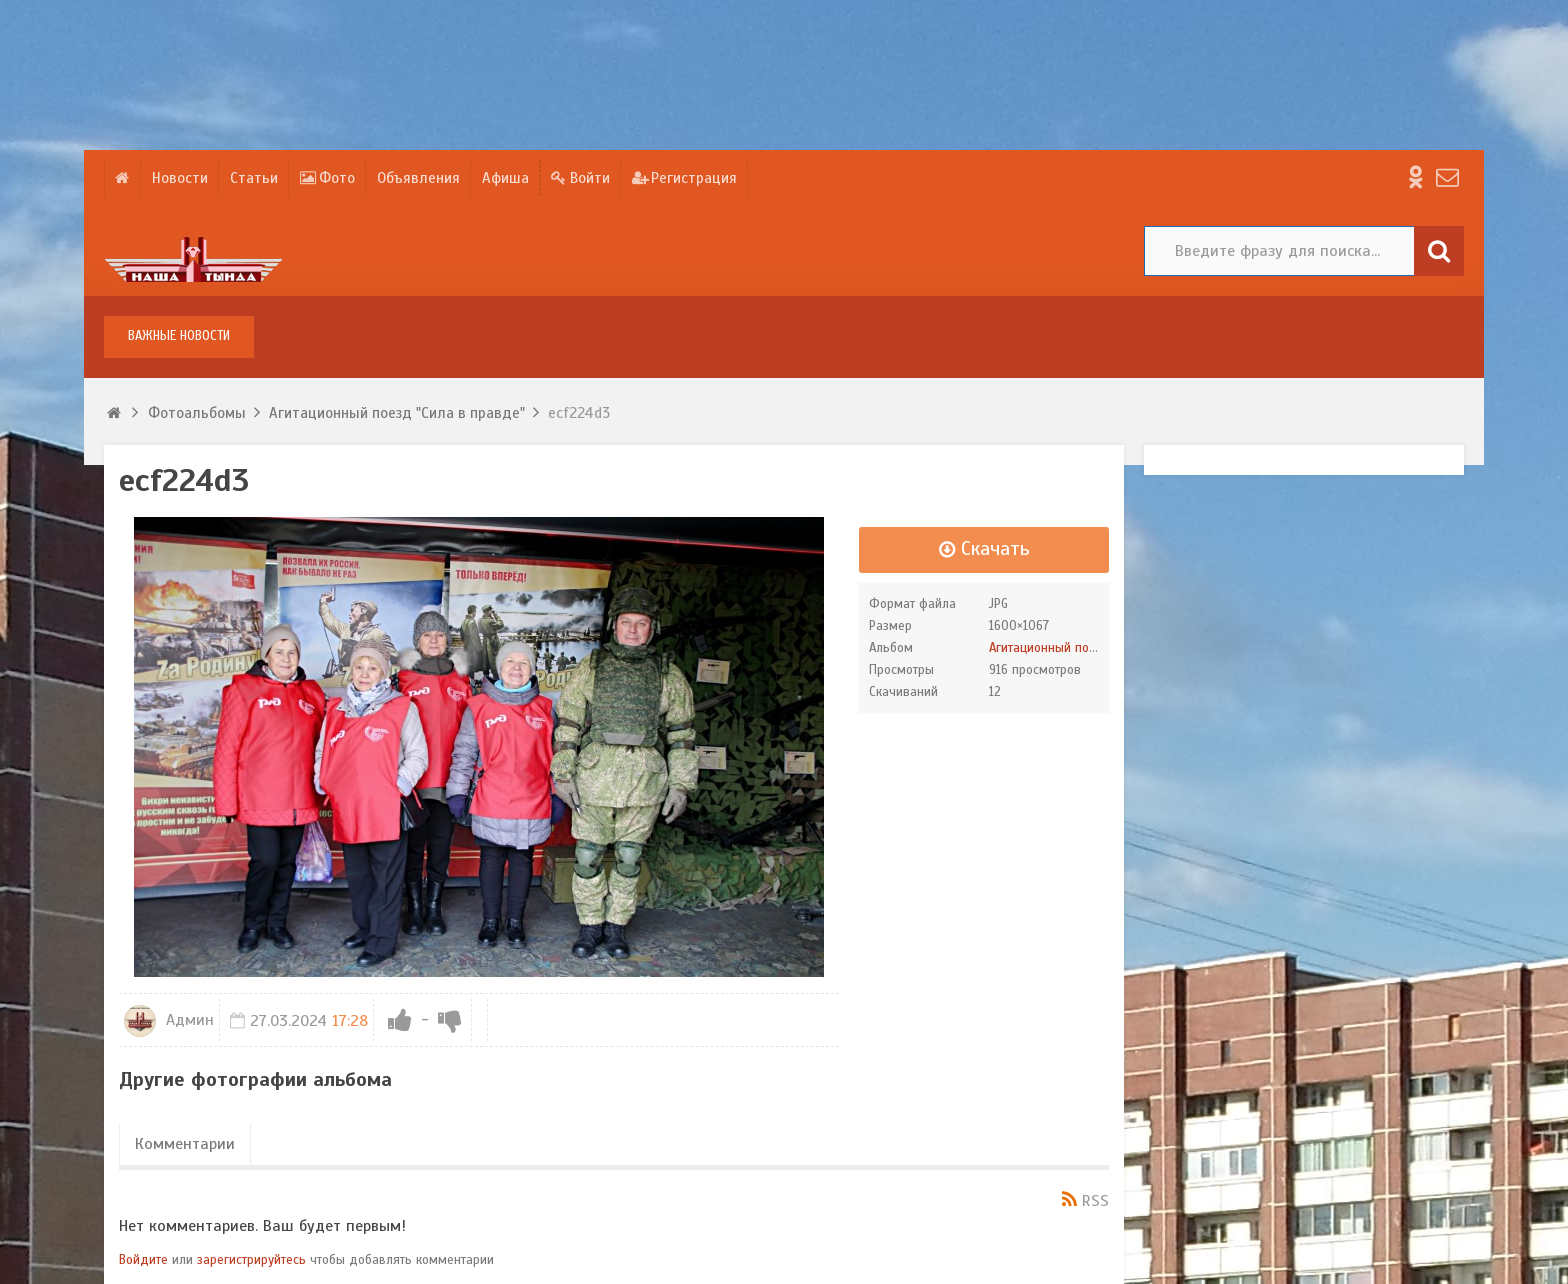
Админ (169, 1020)
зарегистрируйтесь (251, 1260)
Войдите (143, 1260)
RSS (1095, 1201)
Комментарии (185, 1144)
